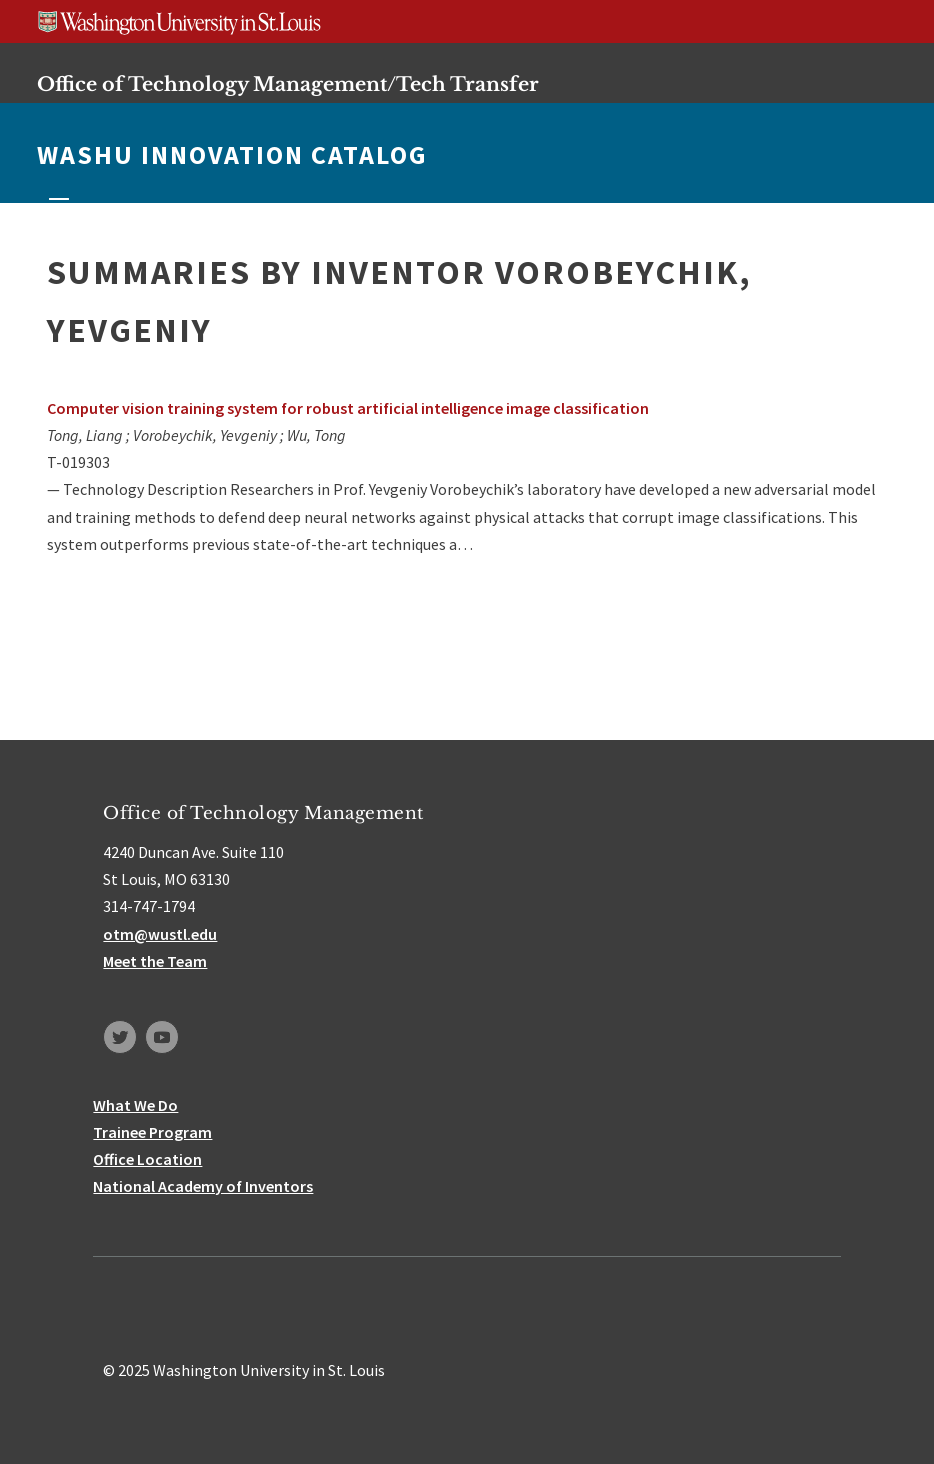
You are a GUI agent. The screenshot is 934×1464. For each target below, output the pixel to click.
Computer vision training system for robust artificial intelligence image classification (348, 408)
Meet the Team (155, 961)
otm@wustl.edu (160, 934)
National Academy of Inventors (203, 1186)
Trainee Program (152, 1132)
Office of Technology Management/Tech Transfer (288, 84)
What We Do (135, 1105)
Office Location (147, 1159)
